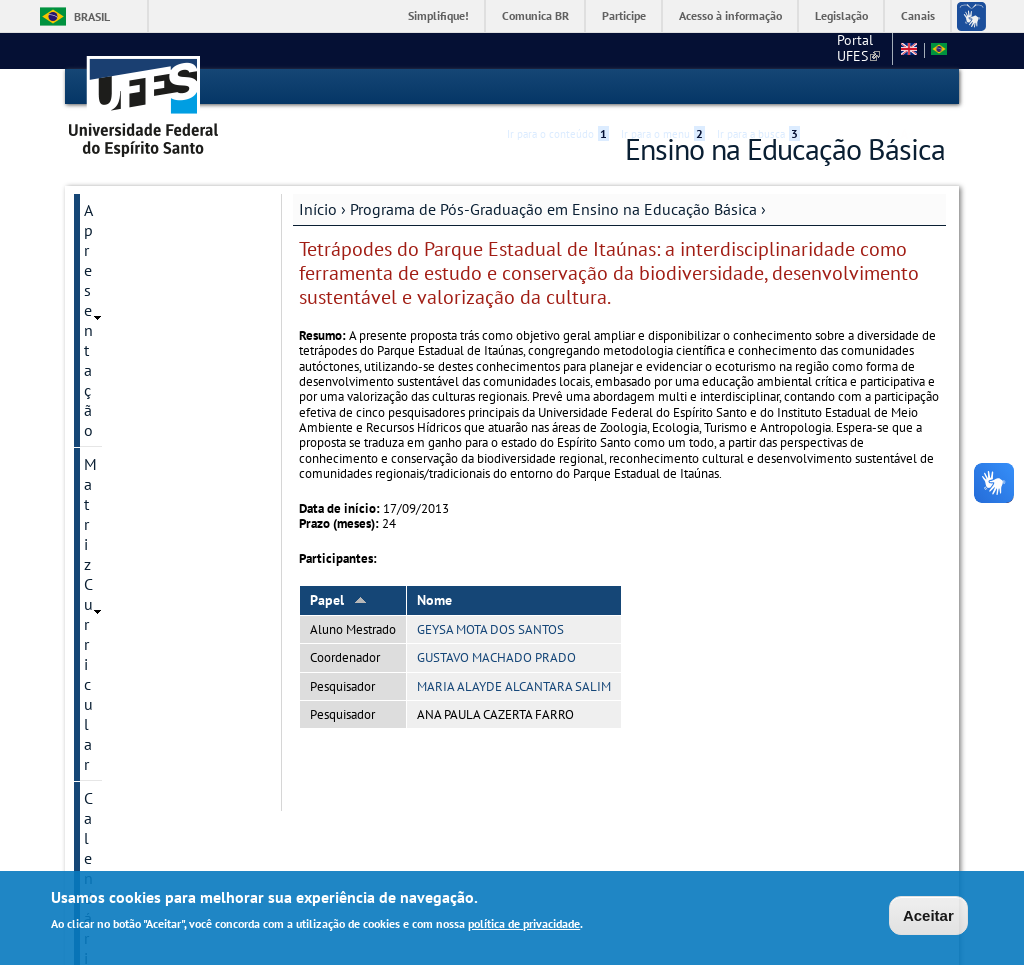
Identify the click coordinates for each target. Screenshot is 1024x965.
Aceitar (928, 915)
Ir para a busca (758, 87)
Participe (624, 15)
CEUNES (855, 50)
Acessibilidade (825, 87)
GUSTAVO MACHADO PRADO (496, 656)
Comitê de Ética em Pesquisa (149, 490)
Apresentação (130, 208)
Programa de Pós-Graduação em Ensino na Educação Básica (553, 207)
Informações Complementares (141, 646)
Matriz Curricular (140, 242)
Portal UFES (769, 50)
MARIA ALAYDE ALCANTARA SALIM (514, 684)
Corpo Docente (134, 310)
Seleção (111, 412)
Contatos (114, 534)
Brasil (92, 16)
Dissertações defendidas (166, 378)
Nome (434, 598)
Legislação (841, 15)
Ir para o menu (663, 87)
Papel (338, 598)
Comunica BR (535, 15)
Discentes (116, 446)
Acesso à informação (730, 15)
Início (318, 207)
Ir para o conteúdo (558, 87)
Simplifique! (438, 15)
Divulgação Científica (156, 568)
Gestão (107, 602)
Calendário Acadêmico (159, 276)
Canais (918, 15)
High (849, 88)
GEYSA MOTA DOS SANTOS (490, 627)
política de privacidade (524, 923)
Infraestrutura (130, 344)
